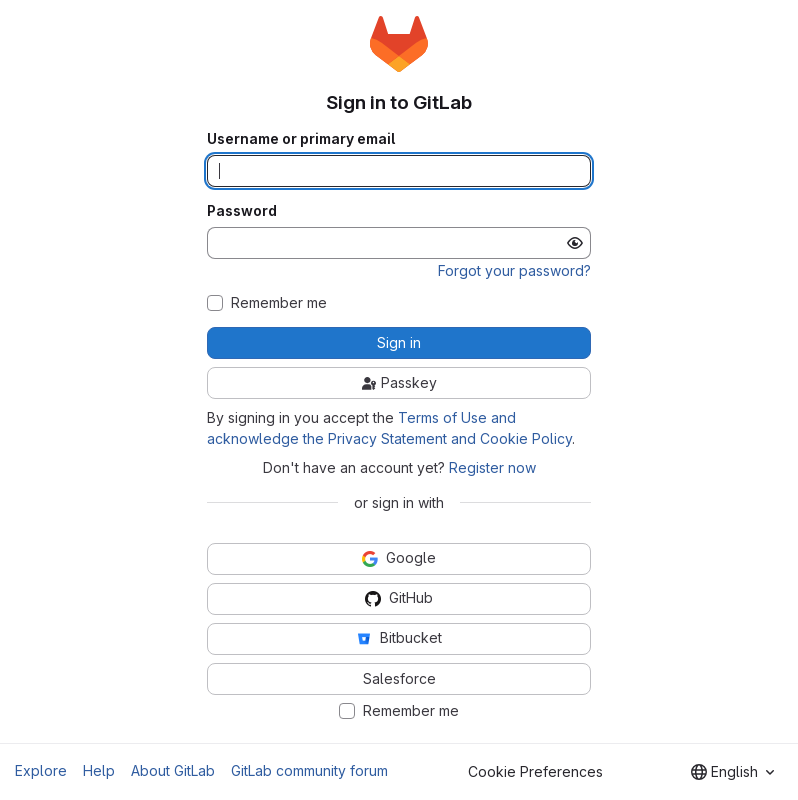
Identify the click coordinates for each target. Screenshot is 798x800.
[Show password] (575, 243)
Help (99, 770)
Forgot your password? (514, 270)
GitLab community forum (309, 770)
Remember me (279, 303)
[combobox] (732, 772)
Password (242, 211)
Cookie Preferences (535, 771)
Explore (41, 770)
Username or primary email (301, 139)
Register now (492, 467)
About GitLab (173, 770)
